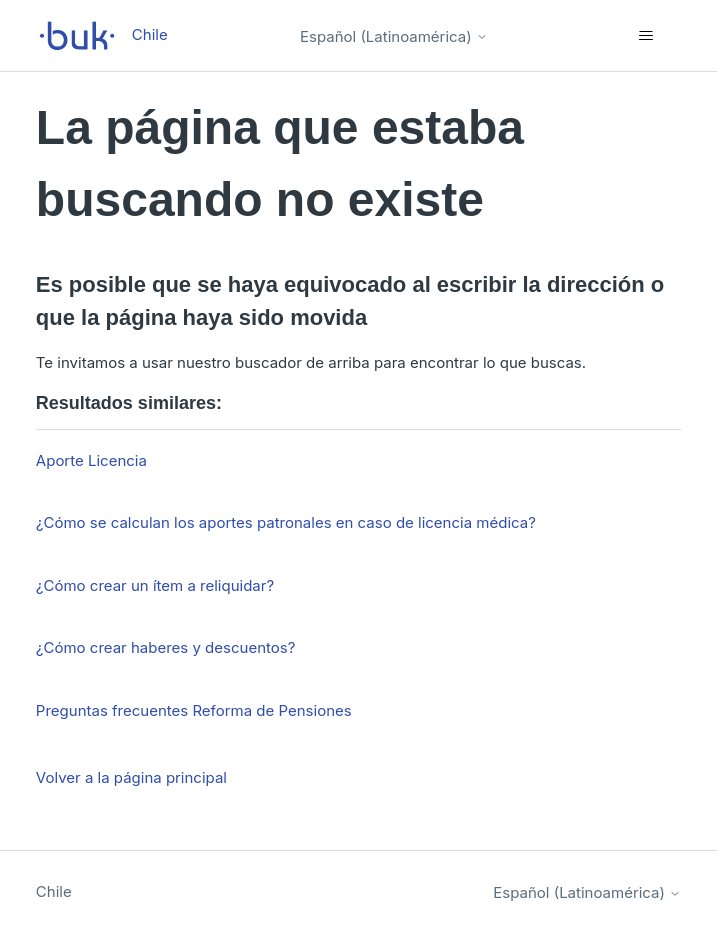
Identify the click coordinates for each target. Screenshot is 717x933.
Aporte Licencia (91, 460)
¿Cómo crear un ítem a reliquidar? (155, 585)
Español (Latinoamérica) (394, 36)
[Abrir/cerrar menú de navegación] (645, 36)
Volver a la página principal (131, 777)
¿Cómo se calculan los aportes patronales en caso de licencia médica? (286, 522)
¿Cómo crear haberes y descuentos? (166, 647)
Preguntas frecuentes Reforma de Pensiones (194, 710)
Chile (54, 891)
